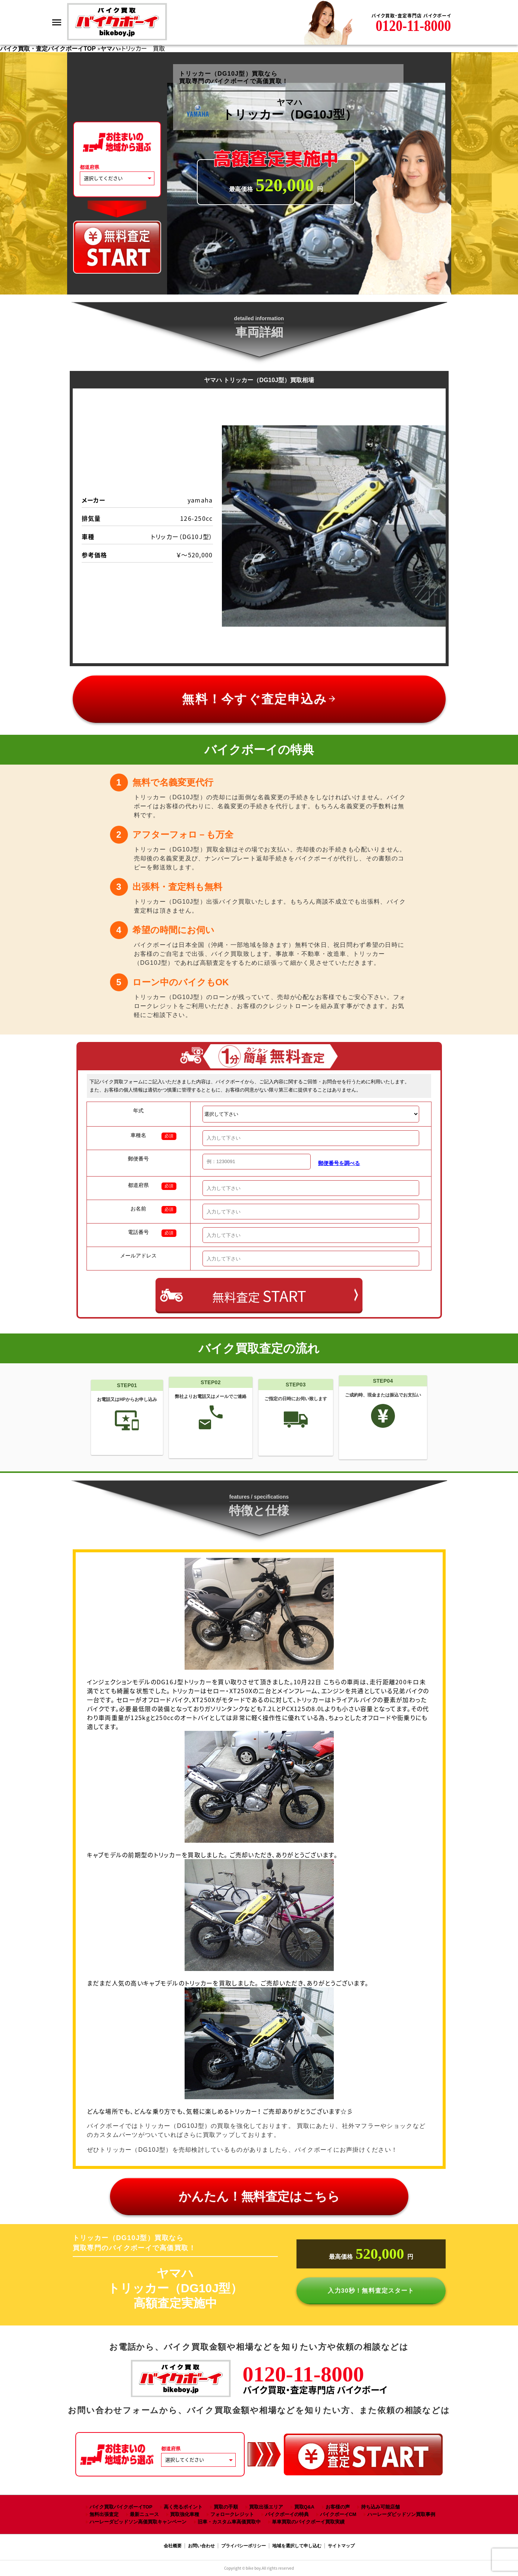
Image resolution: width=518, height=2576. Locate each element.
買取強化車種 (184, 2514)
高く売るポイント (183, 2507)
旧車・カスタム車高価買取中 (229, 2522)
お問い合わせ (201, 2545)
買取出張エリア (266, 2507)
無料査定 (259, 1296)
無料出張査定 (104, 2514)
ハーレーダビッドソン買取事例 (401, 2514)
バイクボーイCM (338, 2514)
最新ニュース (144, 2514)
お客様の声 (338, 2507)
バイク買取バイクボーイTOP (121, 2507)
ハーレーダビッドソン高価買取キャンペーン (138, 2522)
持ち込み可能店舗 (380, 2507)
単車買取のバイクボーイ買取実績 (308, 2522)
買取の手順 (226, 2507)
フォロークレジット (232, 2514)
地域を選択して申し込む (296, 2545)
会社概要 (173, 2545)
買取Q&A (304, 2507)
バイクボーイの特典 (287, 2514)
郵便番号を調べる (339, 1163)
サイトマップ (341, 2545)
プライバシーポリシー (243, 2545)
